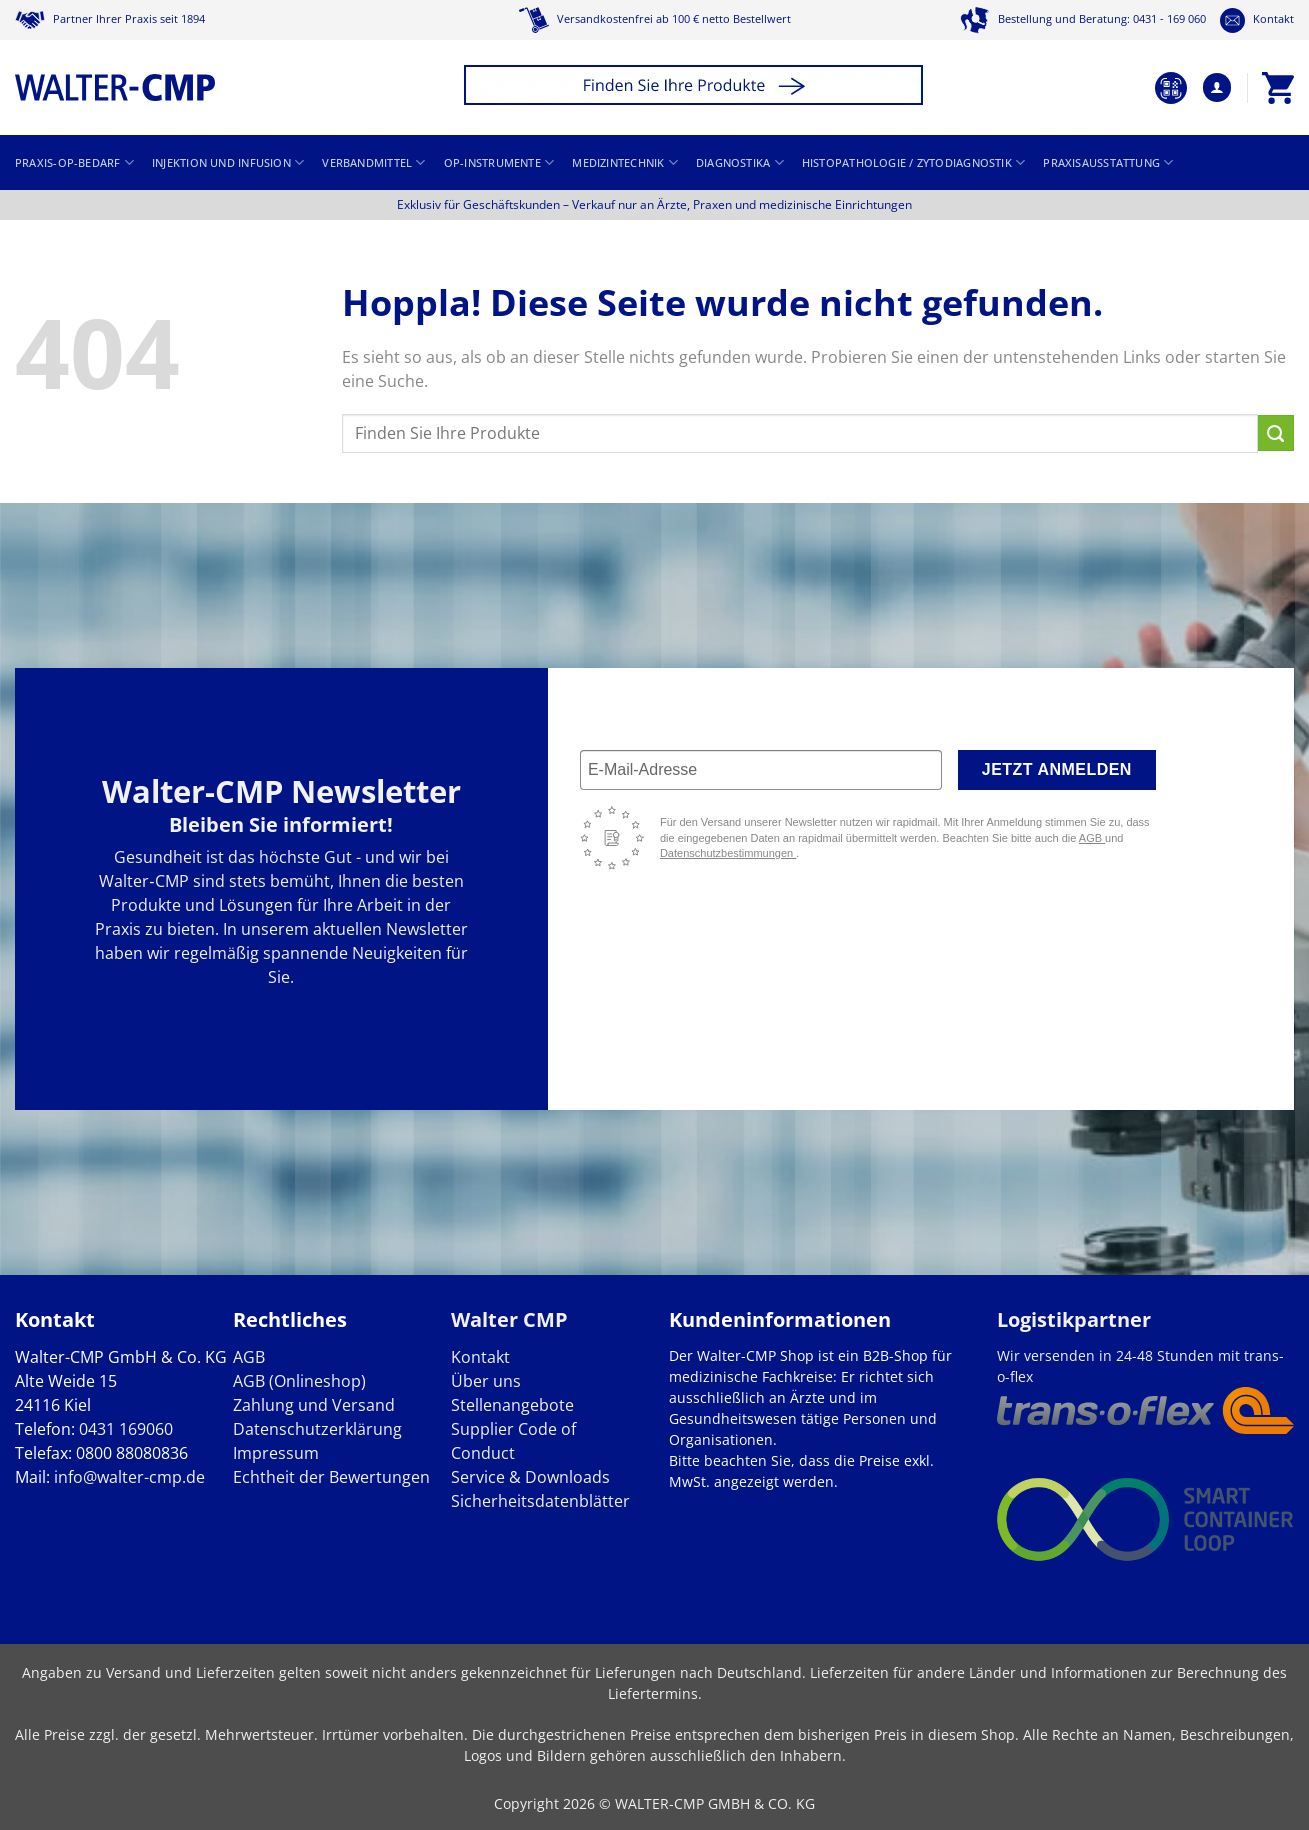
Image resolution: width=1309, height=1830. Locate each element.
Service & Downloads (530, 1477)
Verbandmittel (373, 162)
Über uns (486, 1381)
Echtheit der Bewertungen (331, 1477)
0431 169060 (126, 1429)
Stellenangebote (512, 1405)
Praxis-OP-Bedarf (74, 162)
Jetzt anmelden (1057, 769)
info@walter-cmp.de (129, 1477)
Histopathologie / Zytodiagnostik (914, 162)
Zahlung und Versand (314, 1405)
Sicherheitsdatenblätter (540, 1501)
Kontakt (1257, 19)
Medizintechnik (625, 162)
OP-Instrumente (499, 162)
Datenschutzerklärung (317, 1429)
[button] (696, 87)
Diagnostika (740, 162)
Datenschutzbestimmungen (728, 853)
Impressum (276, 1453)
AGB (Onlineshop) (299, 1381)
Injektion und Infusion (228, 162)
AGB (1092, 838)
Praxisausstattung (1108, 162)
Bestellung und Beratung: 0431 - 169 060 (1083, 19)
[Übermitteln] (1276, 433)
